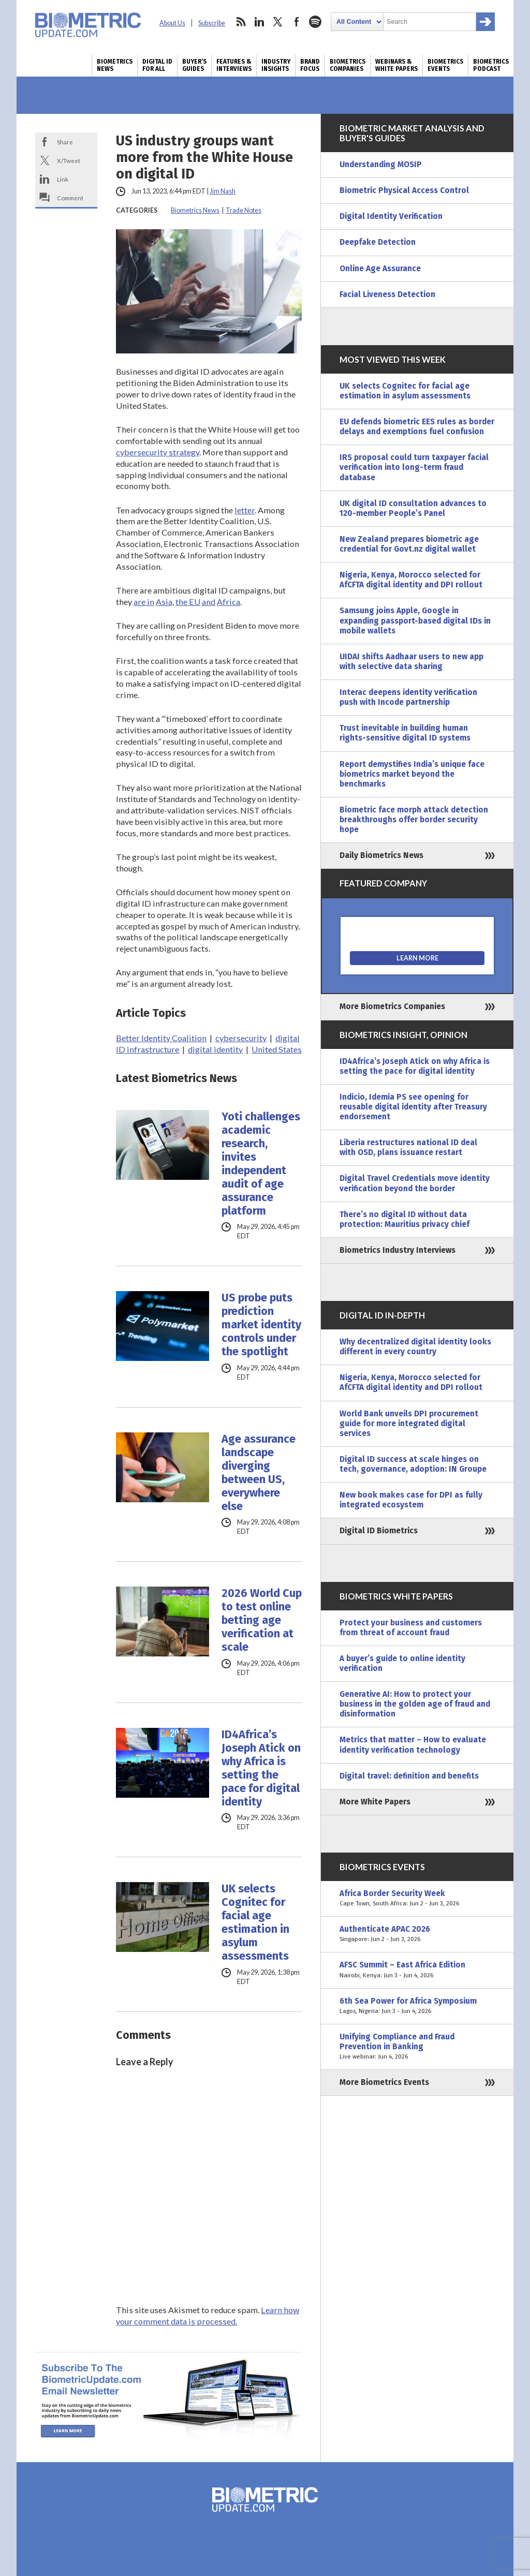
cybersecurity (241, 1038)
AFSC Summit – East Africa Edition (417, 1970)
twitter (278, 21)
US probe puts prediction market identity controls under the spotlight (261, 1324)
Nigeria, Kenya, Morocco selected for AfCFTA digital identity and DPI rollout (411, 579)
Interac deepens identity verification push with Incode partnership (408, 697)
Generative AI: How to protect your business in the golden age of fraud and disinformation (415, 1704)
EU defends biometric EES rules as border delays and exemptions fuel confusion (417, 426)
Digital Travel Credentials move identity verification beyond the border (415, 1183)
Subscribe (211, 23)
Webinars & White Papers (396, 65)
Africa (228, 601)
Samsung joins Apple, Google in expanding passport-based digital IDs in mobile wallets (415, 620)
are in (144, 601)
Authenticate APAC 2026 (417, 1934)
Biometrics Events (445, 65)
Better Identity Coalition (161, 1038)
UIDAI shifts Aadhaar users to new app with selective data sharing (411, 661)
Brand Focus (310, 65)
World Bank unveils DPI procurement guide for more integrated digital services (409, 1423)
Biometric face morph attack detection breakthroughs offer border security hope (414, 819)
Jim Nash (222, 191)
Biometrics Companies (347, 65)
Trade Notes (243, 210)
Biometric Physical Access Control (404, 190)
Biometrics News (114, 65)
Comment (70, 197)
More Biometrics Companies (392, 1006)
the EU (187, 601)
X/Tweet (68, 160)
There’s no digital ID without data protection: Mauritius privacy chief (404, 1219)
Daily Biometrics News (381, 855)
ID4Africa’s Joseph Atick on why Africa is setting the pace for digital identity (261, 1768)
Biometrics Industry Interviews (397, 1250)
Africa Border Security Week (417, 1898)
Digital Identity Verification (391, 216)
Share (65, 141)
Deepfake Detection (378, 242)
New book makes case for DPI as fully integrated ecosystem (411, 1499)
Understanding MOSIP (381, 164)
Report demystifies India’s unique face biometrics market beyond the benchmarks (412, 774)
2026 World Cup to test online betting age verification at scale (262, 1620)
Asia (164, 601)
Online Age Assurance (380, 268)
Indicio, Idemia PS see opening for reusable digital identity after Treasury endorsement (413, 1106)
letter (244, 510)
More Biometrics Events (384, 2082)
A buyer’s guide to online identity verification (402, 1663)
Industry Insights (275, 65)
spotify (315, 21)
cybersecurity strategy (157, 452)
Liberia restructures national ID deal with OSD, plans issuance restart (408, 1147)
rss (240, 21)
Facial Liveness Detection (387, 294)
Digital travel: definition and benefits (409, 1776)
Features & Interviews (234, 65)
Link (62, 179)
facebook (296, 21)
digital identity (215, 1049)
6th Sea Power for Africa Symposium (417, 2006)
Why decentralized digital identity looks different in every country (415, 1346)
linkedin (259, 21)
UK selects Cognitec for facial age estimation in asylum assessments (255, 1922)
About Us (172, 23)
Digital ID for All (157, 65)
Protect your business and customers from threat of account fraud (411, 1627)
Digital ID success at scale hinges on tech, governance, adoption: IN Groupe (413, 1464)
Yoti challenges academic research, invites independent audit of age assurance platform (261, 1164)
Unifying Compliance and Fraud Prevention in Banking (417, 2047)
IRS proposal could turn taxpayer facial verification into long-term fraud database (414, 467)
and (208, 601)
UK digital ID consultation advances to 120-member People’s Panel (413, 508)
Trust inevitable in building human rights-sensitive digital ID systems (405, 733)
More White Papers (375, 1802)
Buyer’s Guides (194, 65)
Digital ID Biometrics (379, 1530)
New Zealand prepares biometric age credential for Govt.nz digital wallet (409, 544)
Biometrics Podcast (491, 65)
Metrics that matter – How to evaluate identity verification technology (413, 1744)
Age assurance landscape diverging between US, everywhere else (259, 1472)
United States (277, 1049)
